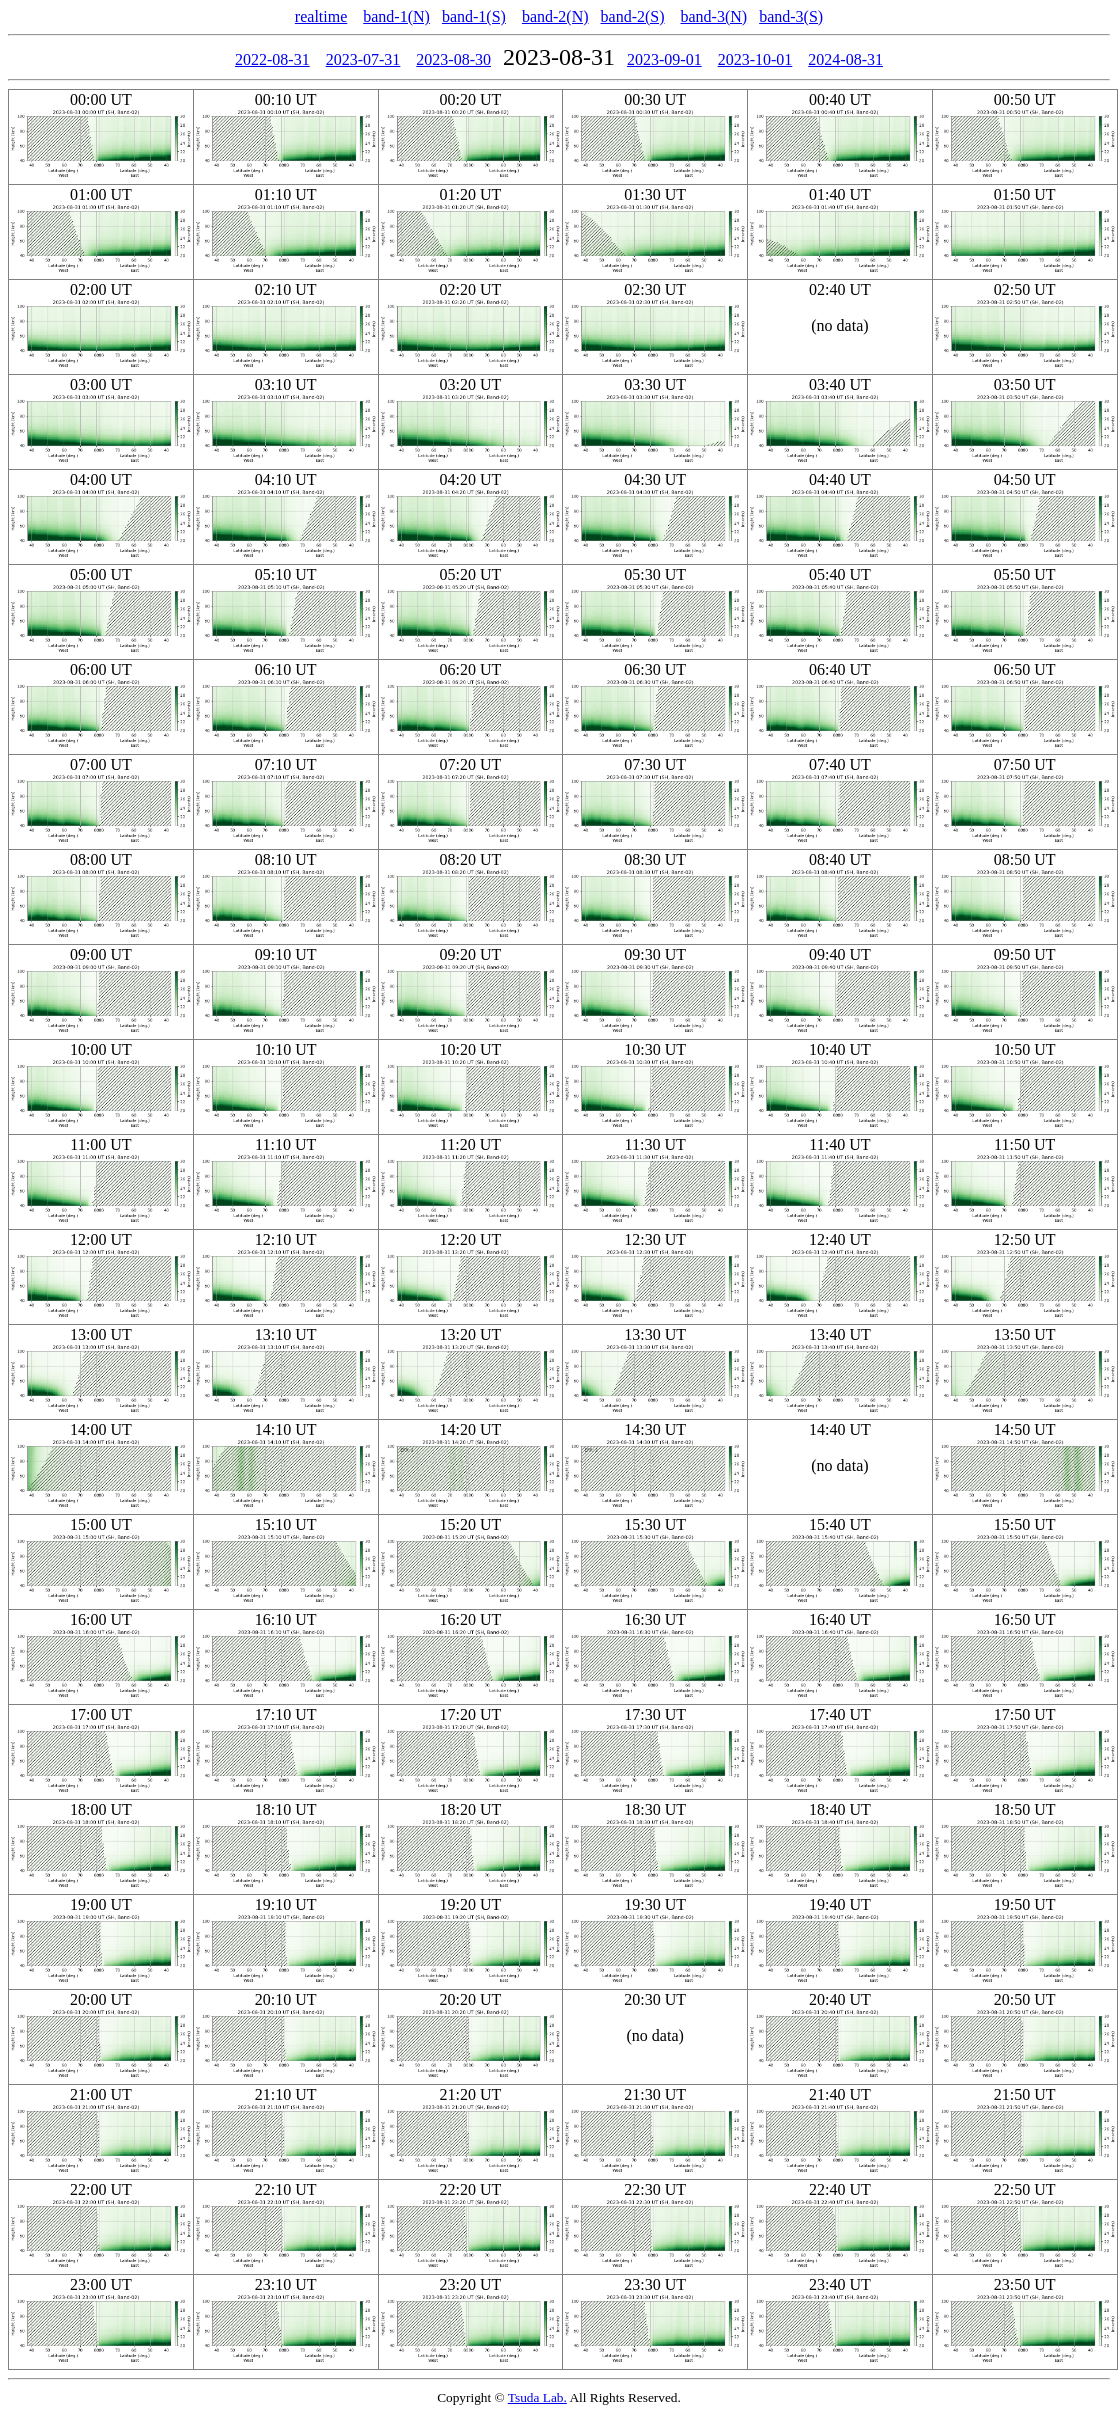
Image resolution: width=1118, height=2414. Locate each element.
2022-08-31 (272, 59)
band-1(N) (396, 16)
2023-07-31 (363, 59)
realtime (321, 16)
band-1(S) (474, 16)
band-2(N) (555, 16)
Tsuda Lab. (537, 2397)
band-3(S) (791, 16)
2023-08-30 (453, 59)
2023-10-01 (755, 59)
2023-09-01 (664, 59)
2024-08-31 (845, 59)
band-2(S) (633, 16)
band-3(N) (714, 16)
